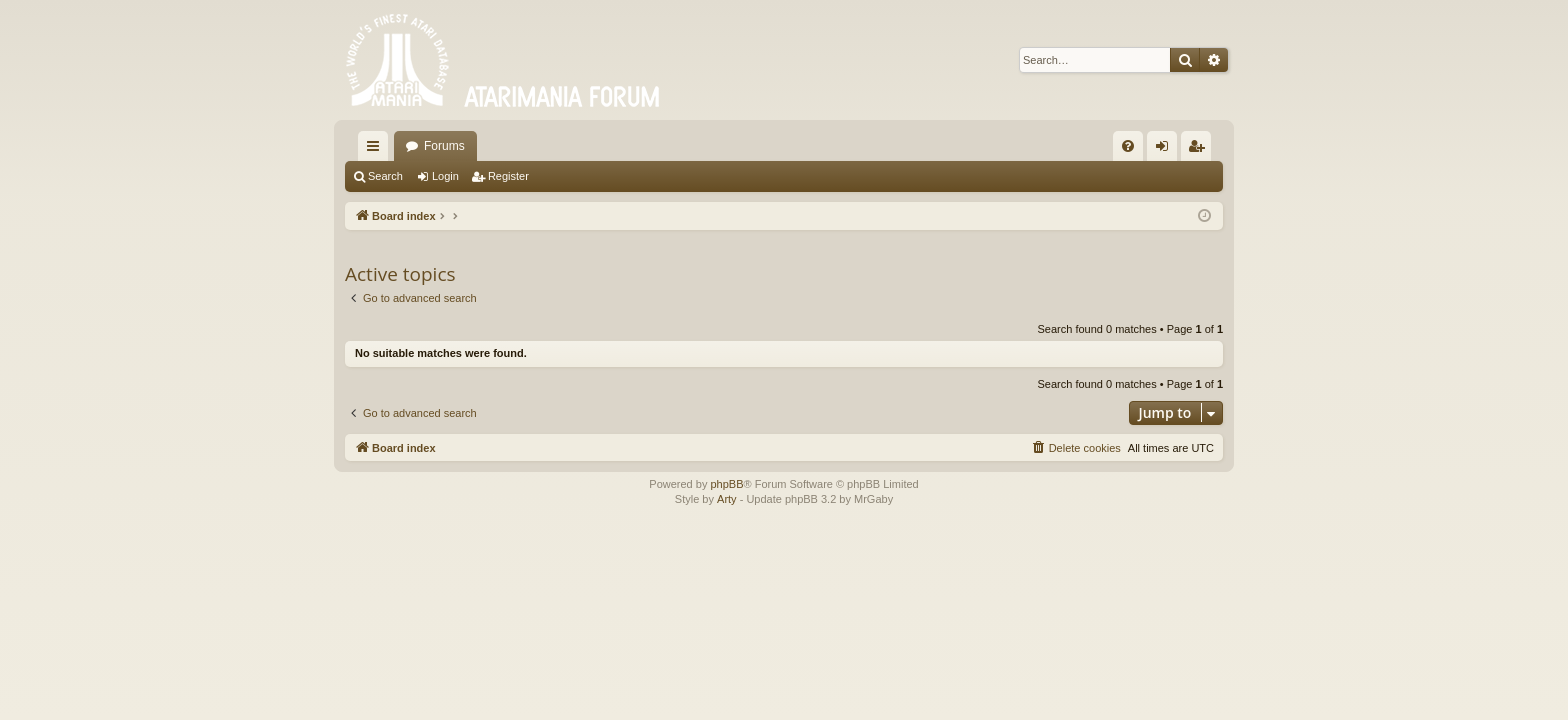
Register (508, 176)
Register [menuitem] (1200, 150)
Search (385, 176)
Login (445, 176)
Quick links (377, 150)
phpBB (726, 484)
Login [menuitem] (1166, 150)
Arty (727, 499)
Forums (444, 146)
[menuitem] (1128, 146)
